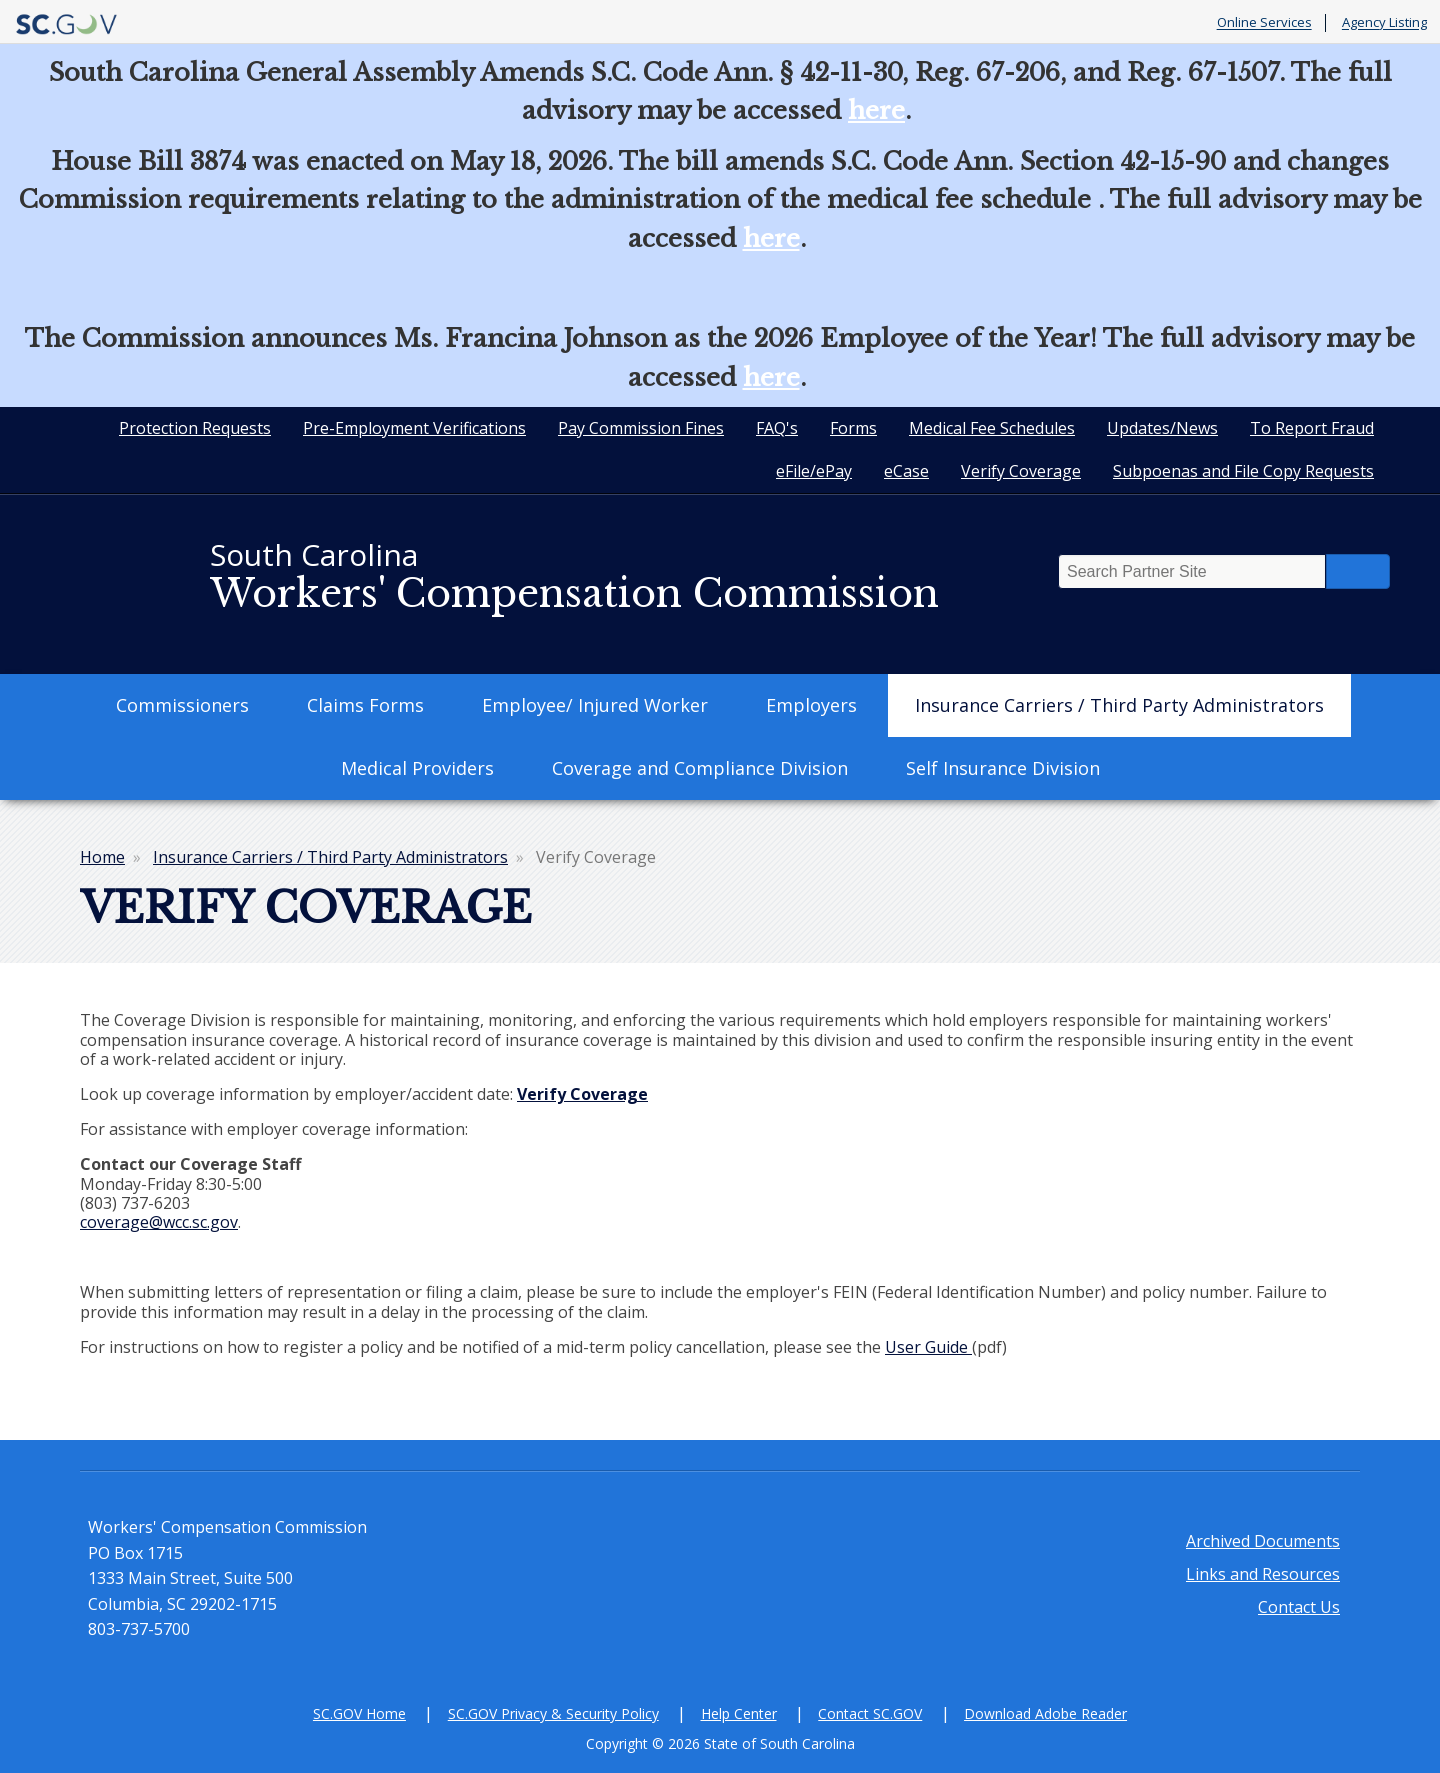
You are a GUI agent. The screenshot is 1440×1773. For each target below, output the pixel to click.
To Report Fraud (1312, 428)
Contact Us (1299, 1607)
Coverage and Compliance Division (700, 768)
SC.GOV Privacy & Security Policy (553, 1713)
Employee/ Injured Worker (595, 705)
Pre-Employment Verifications (414, 428)
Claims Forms (365, 705)
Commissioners (182, 705)
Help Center (739, 1713)
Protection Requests (195, 428)
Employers (811, 705)
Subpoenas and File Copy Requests (1243, 471)
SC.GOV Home (359, 1713)
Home (102, 857)
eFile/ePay (814, 471)
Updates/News (1162, 428)
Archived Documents (1263, 1541)
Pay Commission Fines (641, 428)
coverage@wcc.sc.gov (159, 1222)
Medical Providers (417, 768)
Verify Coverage (1021, 471)
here (876, 110)
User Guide (928, 1347)
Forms (853, 428)
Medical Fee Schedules (992, 428)
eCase (906, 471)
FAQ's (777, 428)
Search (1358, 571)
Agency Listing (1384, 23)
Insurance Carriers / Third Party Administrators (1119, 705)
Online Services (1264, 23)
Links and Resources (1263, 1574)
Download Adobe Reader (1045, 1713)
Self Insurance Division (1003, 768)
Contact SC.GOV (870, 1713)
